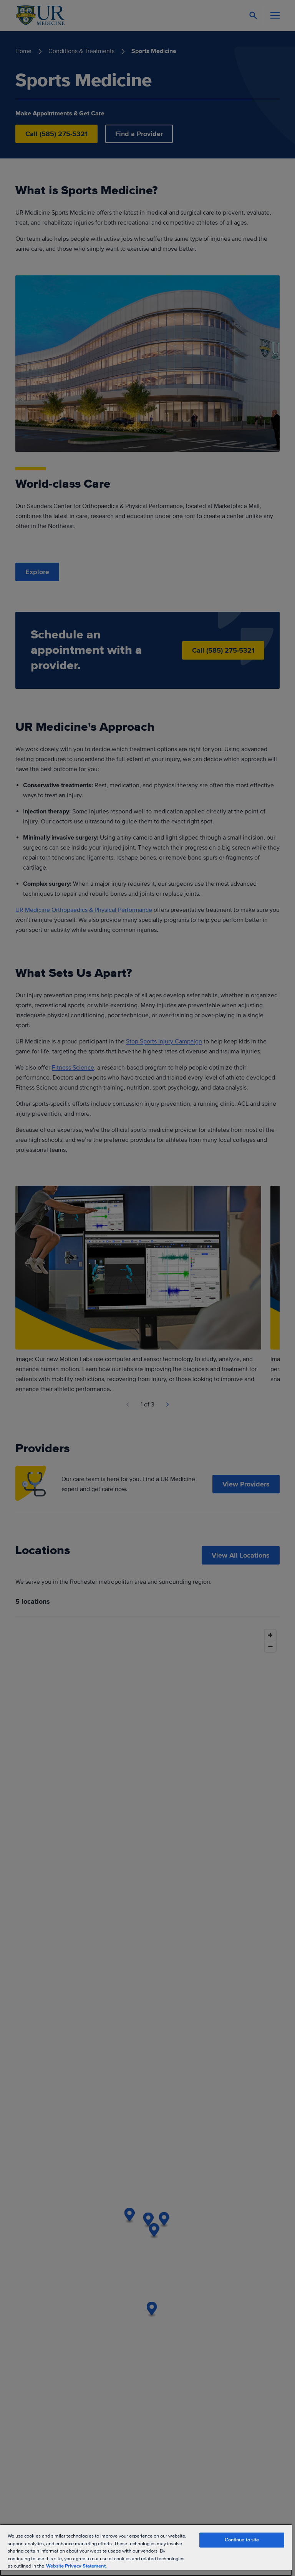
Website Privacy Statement (76, 2566)
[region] (146, 2550)
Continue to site (242, 2540)
